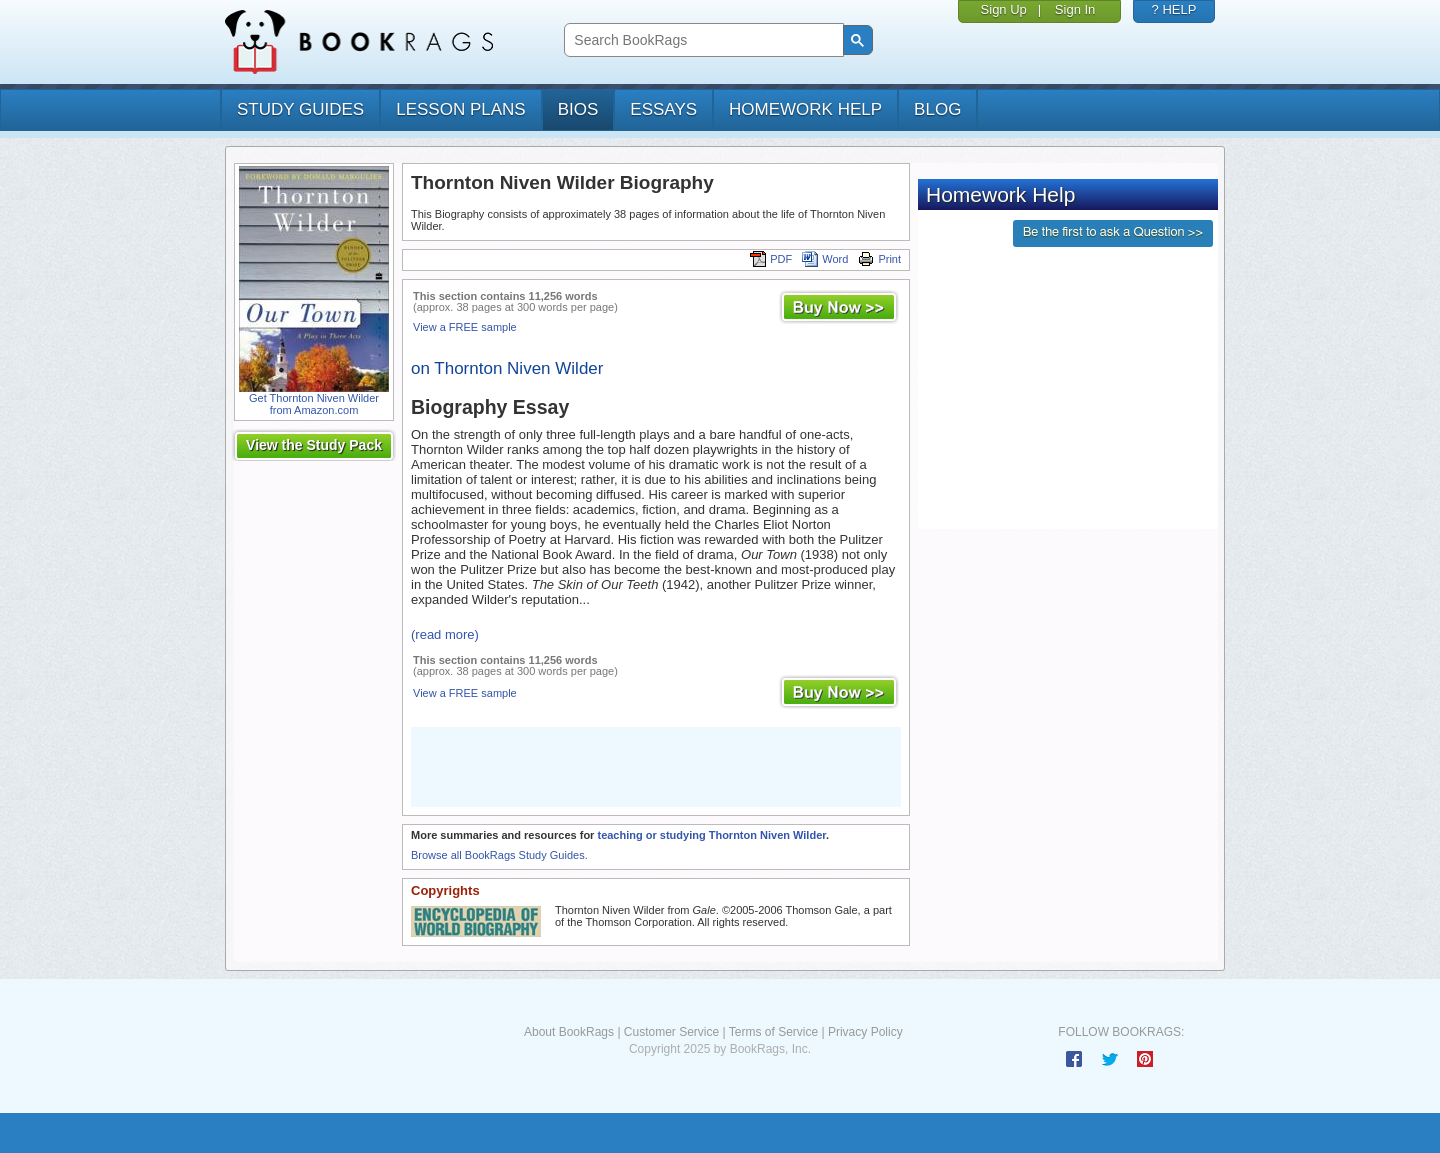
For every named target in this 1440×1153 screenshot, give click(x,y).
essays (663, 109)
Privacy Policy (865, 1032)
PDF (771, 259)
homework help (805, 109)
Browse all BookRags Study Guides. (499, 855)
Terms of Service (773, 1032)
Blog (937, 109)
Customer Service (671, 1032)
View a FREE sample (465, 327)
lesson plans (460, 109)
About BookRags (569, 1032)
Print (879, 259)
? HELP (1174, 9)
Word (825, 259)
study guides (300, 109)
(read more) (445, 634)
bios (578, 109)
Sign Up (1004, 9)
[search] (701, 40)
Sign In (1075, 9)
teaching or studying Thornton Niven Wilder (711, 835)
